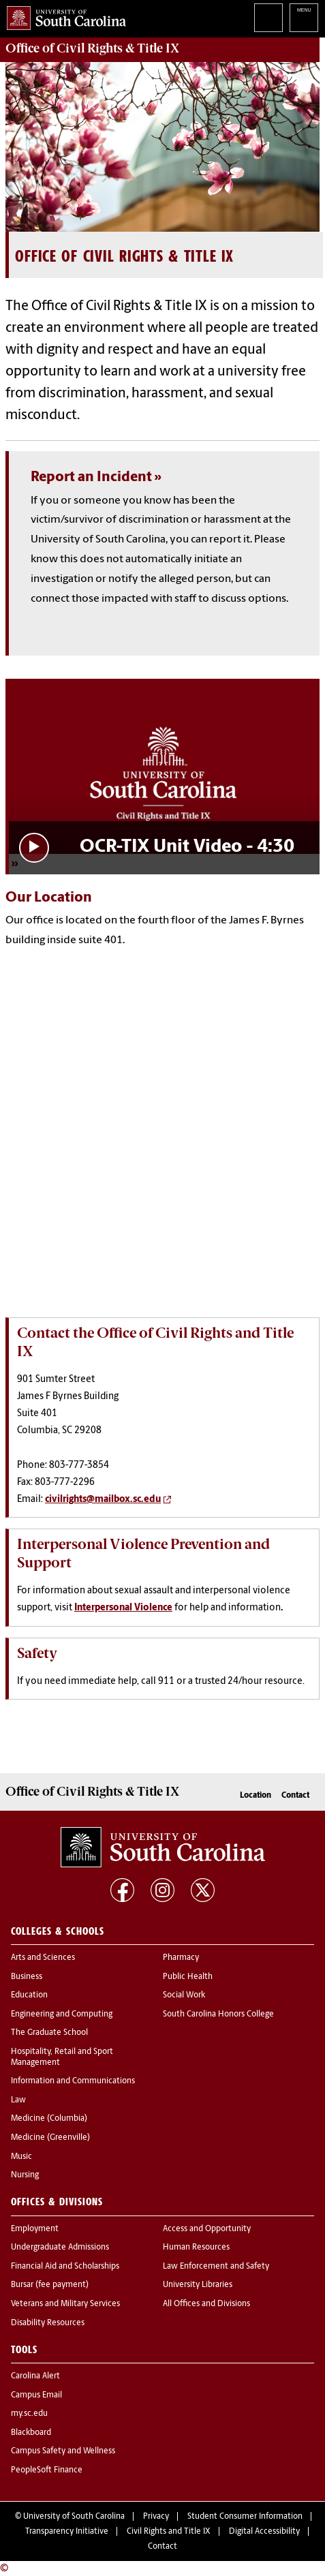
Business (26, 1977)
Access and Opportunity (207, 2229)
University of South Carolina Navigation (304, 17)
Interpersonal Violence (123, 1608)
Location (255, 1796)
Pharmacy (181, 1958)
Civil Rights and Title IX (169, 2532)
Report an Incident (91, 477)
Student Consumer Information (245, 2517)
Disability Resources (47, 2323)
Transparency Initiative (66, 2532)
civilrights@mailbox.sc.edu (103, 1499)
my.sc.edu (29, 2414)
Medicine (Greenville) (50, 2138)
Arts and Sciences (43, 1958)
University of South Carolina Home (63, 15)
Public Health (188, 1977)
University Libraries (197, 2285)
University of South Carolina (74, 2517)
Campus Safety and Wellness (63, 2451)
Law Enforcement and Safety (216, 2267)
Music (21, 2157)
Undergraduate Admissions (60, 2247)
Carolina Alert (35, 2376)
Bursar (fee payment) (50, 2285)
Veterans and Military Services (65, 2304)
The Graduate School (49, 2033)
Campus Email (36, 2395)
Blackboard (31, 2433)
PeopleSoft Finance (46, 2470)
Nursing (25, 2175)
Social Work (184, 1995)
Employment (35, 2229)
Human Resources (196, 2247)
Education (29, 1995)
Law (18, 2100)
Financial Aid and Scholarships (65, 2267)
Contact (295, 1796)
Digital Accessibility (264, 2532)
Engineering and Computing (61, 2014)
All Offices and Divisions (206, 2304)
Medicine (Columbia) (49, 2119)
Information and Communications (73, 2081)
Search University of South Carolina (268, 17)
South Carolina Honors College (218, 2014)
